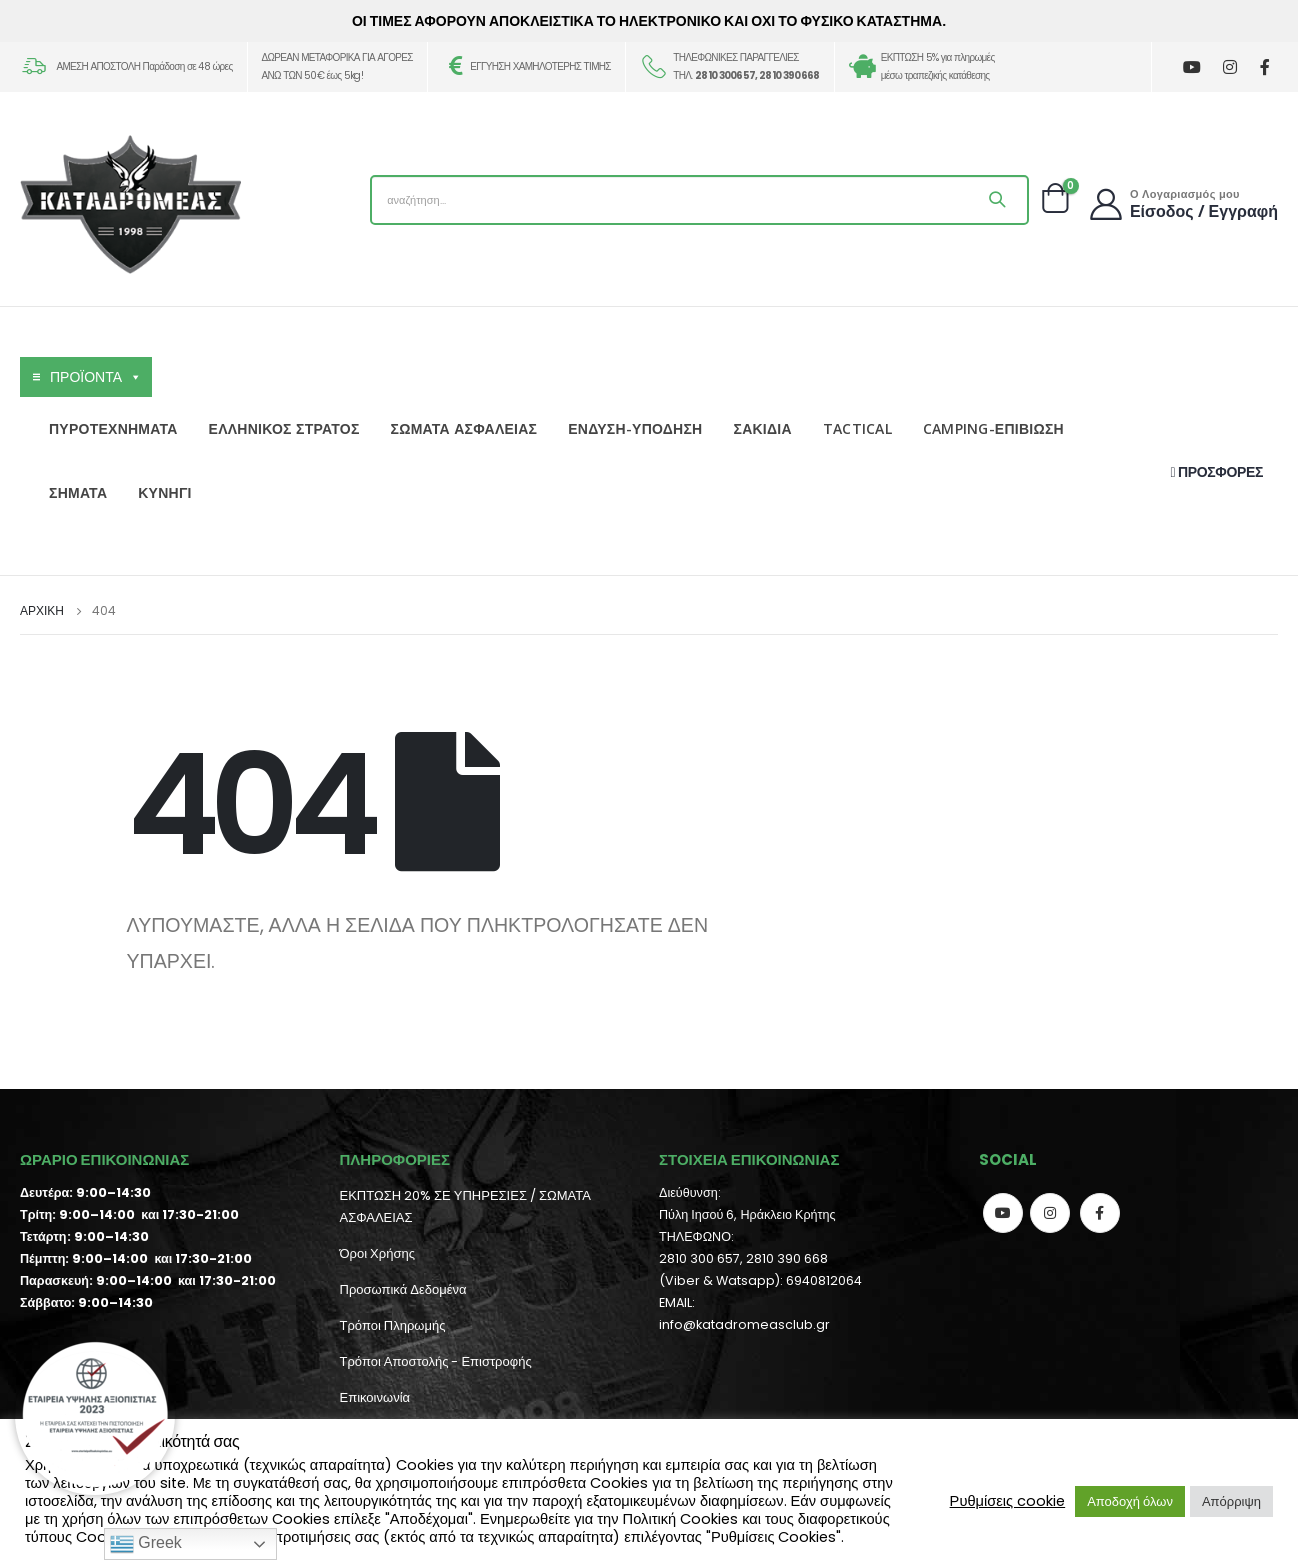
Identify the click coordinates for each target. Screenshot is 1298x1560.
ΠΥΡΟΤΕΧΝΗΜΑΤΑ (113, 428)
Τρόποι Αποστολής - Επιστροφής (436, 1361)
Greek (146, 1544)
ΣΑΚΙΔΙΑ (762, 428)
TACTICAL (857, 428)
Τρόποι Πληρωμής (393, 1325)
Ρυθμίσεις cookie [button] (1008, 1501)
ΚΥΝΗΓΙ (164, 492)
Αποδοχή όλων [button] (1130, 1501)
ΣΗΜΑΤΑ (78, 492)
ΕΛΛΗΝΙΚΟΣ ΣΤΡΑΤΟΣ (284, 428)
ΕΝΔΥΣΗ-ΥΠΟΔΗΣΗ (635, 428)
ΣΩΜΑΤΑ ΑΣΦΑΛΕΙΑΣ (464, 428)
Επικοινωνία (375, 1397)
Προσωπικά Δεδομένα (403, 1289)
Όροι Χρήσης (377, 1253)
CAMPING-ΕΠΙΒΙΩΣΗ (993, 428)
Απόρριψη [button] (1231, 1501)
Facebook (1100, 1213)
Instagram (1050, 1213)
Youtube (1003, 1213)
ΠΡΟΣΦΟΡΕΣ (1217, 472)
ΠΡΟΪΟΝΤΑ (96, 377)
